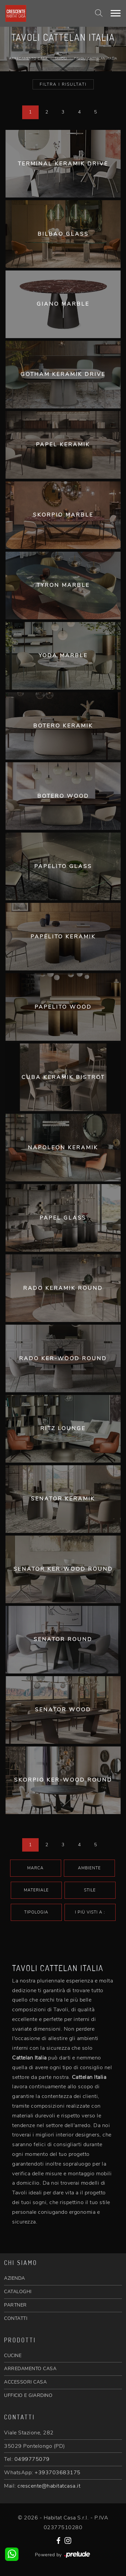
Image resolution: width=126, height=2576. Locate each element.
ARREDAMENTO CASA (30, 2368)
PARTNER (15, 2305)
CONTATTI (15, 2318)
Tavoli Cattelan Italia (95, 58)
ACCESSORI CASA (25, 2382)
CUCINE (13, 2355)
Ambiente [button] (89, 1868)
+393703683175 (58, 2472)
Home (62, 53)
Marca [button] (35, 1868)
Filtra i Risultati (63, 84)
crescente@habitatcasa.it (48, 2486)
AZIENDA (14, 2278)
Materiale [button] (36, 1890)
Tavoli (61, 58)
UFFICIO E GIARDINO (28, 2395)
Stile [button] (90, 1890)
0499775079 (32, 2459)
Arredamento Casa (28, 58)
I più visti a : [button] (90, 1912)
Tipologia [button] (36, 1912)
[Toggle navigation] (116, 13)
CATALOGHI (18, 2291)
